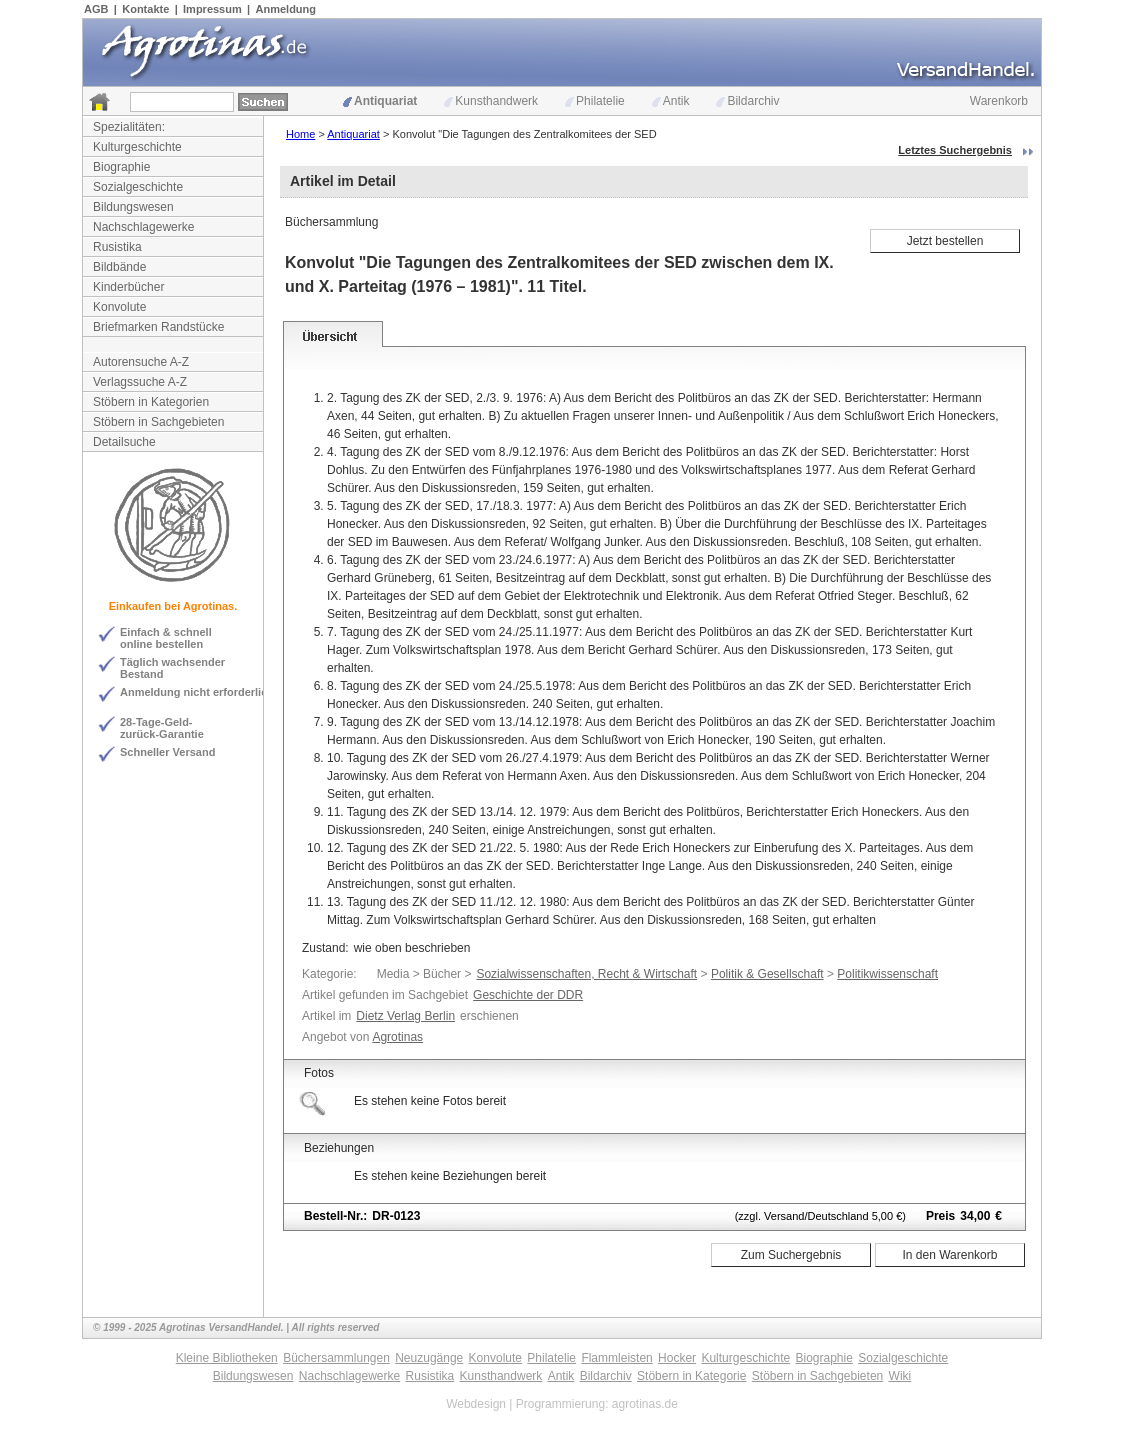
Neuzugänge (429, 1358)
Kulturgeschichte (137, 147)
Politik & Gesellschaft (767, 974)
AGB (96, 9)
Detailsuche (124, 442)
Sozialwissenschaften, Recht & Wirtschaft (586, 974)
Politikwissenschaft (887, 974)
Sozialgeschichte (138, 187)
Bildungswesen (133, 207)
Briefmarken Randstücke (158, 327)
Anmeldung (286, 9)
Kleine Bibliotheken (227, 1358)
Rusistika (117, 247)
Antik (671, 101)
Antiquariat (380, 101)
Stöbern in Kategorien (151, 402)
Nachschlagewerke (143, 227)
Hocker (677, 1358)
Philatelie (595, 101)
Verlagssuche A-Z (140, 382)
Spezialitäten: (129, 127)
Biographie (121, 167)
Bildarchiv (747, 101)
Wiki (900, 1376)
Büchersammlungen (336, 1358)
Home (300, 134)
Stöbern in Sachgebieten (158, 422)
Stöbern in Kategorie (691, 1376)
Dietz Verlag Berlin (405, 1016)
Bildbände (119, 267)
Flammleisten (616, 1358)
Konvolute (119, 307)
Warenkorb (999, 101)
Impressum (212, 9)
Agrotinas (397, 1037)
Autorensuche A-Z (141, 362)
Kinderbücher (128, 287)
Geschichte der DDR (528, 995)
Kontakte (145, 9)
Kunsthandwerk (491, 101)
